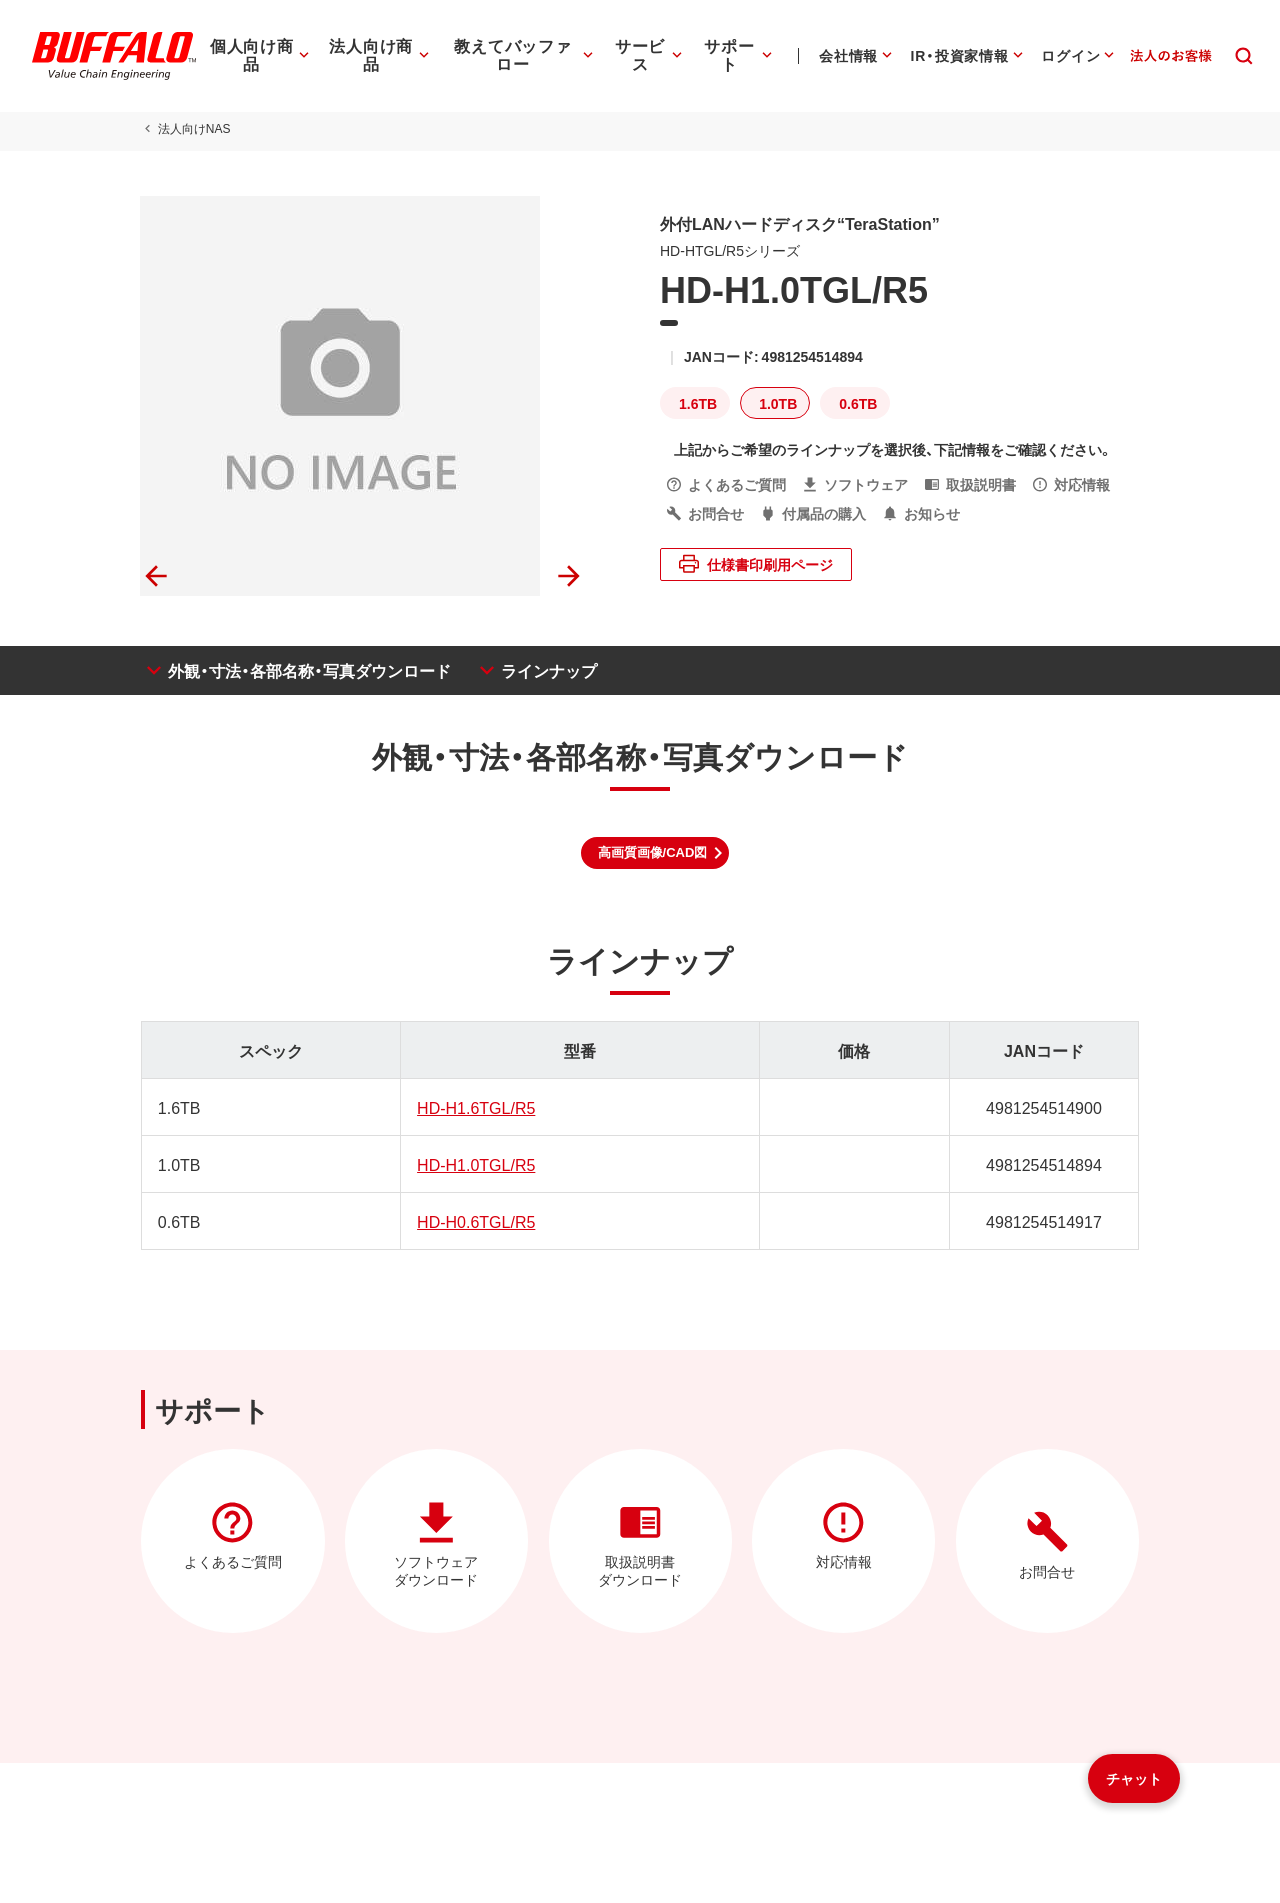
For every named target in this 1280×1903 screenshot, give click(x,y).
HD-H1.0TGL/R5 (476, 1164)
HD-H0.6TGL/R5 (476, 1221)
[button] (655, 853)
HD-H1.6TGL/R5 (476, 1107)
